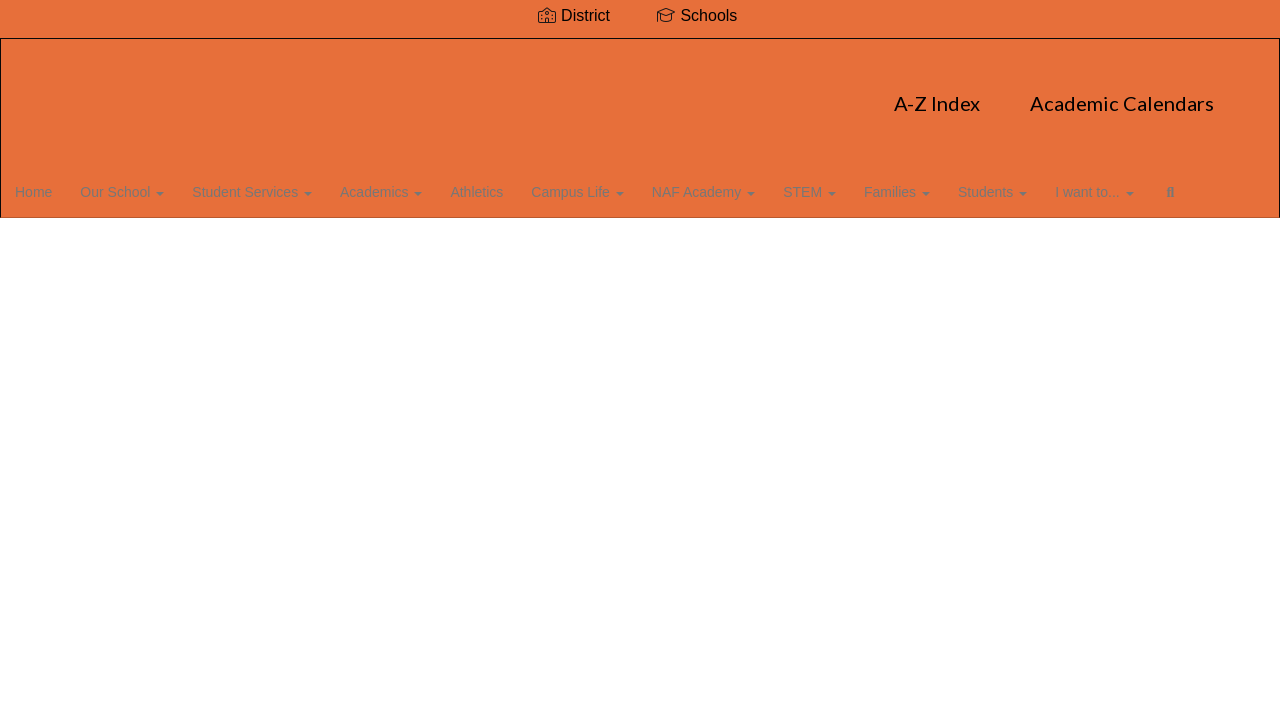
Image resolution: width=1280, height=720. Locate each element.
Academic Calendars (710, 93)
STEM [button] (854, 184)
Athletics (515, 184)
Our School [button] (155, 184)
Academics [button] (418, 184)
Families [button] (944, 184)
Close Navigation (147, 242)
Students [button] (1041, 184)
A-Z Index (525, 93)
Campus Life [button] (618, 184)
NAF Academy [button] (746, 184)
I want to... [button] (1145, 184)
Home (64, 184)
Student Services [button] (287, 184)
